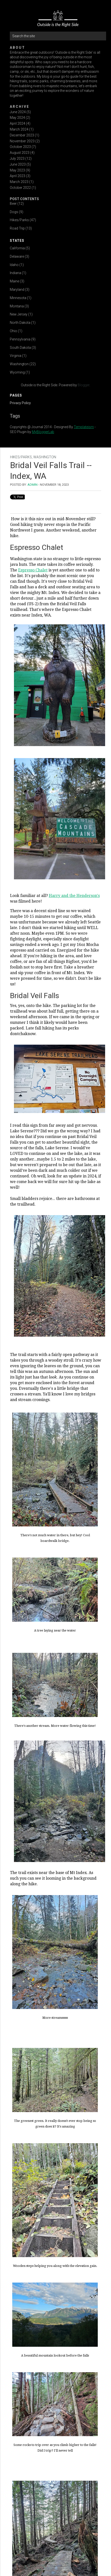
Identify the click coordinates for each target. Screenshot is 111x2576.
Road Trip (17, 228)
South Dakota (20, 348)
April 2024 (17, 123)
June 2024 (18, 112)
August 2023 (19, 153)
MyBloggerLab (43, 432)
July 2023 (17, 158)
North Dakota (20, 323)
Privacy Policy (20, 403)
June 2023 (18, 164)
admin (32, 484)
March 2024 (19, 129)
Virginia (15, 356)
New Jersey (18, 314)
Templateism (84, 427)
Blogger (83, 385)
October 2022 (20, 188)
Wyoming (17, 372)
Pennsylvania (20, 339)
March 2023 (19, 182)
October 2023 (20, 147)
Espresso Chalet (33, 570)
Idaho (14, 265)
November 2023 (22, 141)
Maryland (17, 289)
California (17, 248)
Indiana (15, 273)
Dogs (14, 212)
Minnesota (18, 298)
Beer (13, 204)
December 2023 (22, 135)
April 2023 (17, 176)
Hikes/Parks (19, 220)
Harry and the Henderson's (74, 895)
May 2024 (17, 118)
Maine (14, 281)
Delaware (17, 256)
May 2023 (17, 170)
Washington (19, 364)
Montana (17, 306)
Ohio (13, 331)
